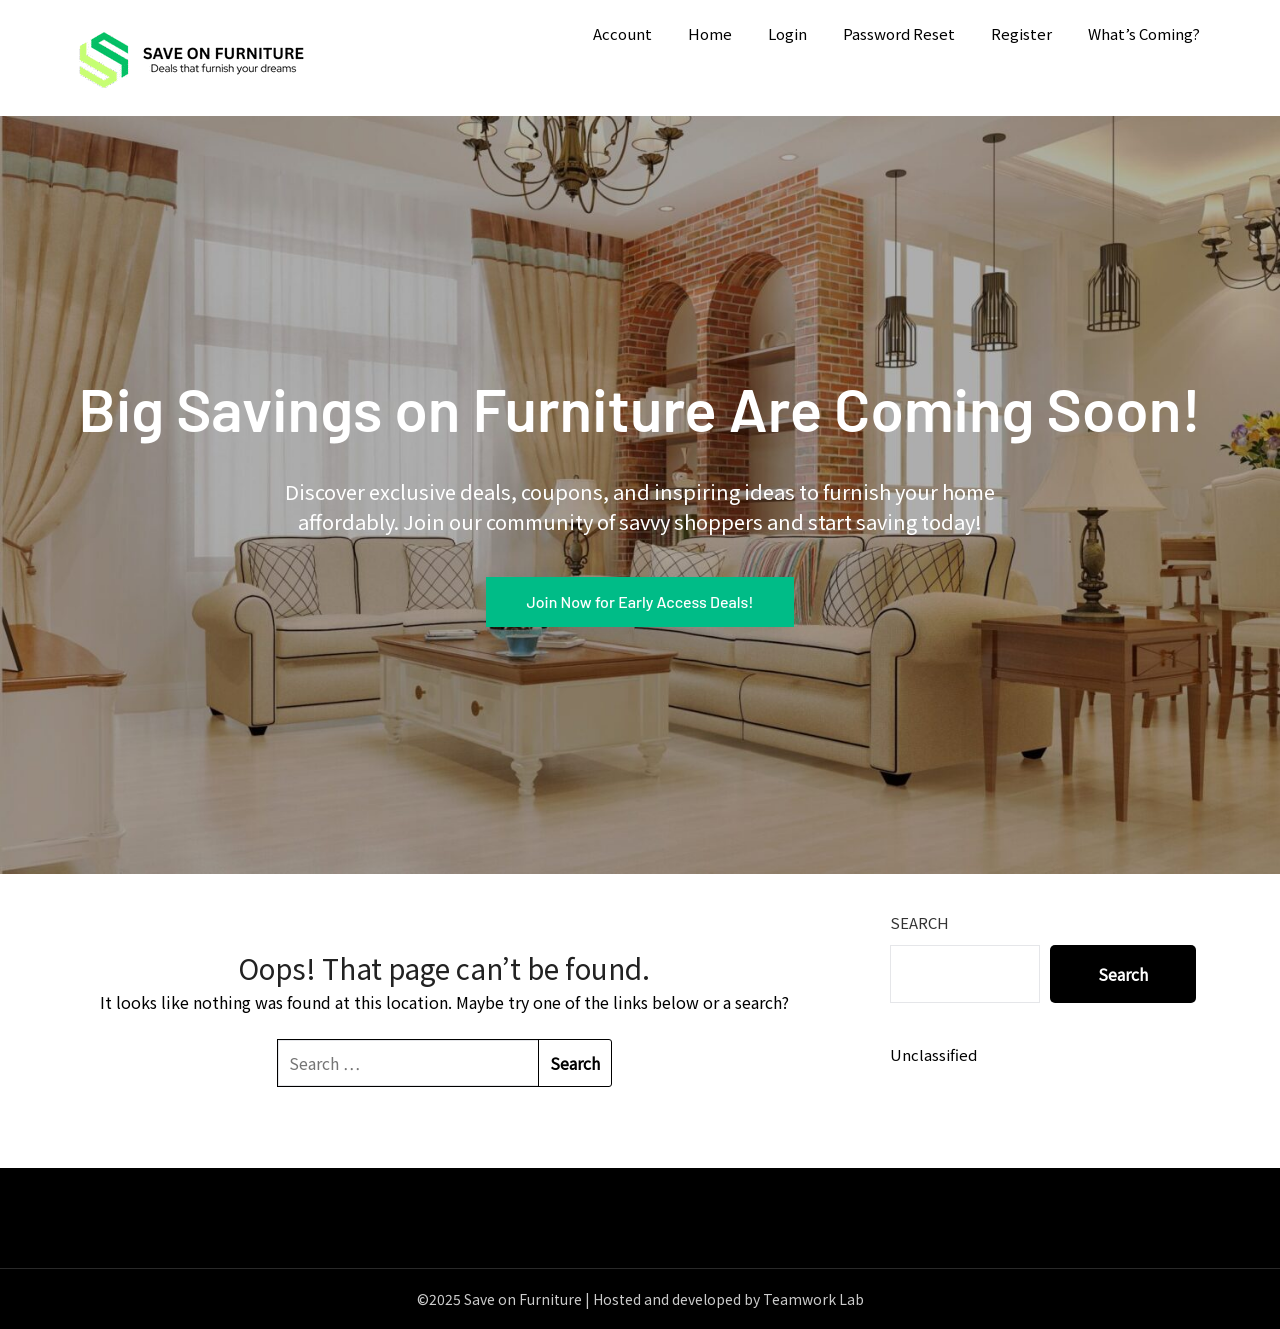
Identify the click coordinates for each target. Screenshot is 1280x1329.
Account (622, 33)
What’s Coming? (1144, 33)
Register (1021, 33)
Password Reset (899, 33)
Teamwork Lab (813, 1299)
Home (710, 33)
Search (919, 922)
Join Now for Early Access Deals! (639, 601)
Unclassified (933, 1054)
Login (787, 33)
